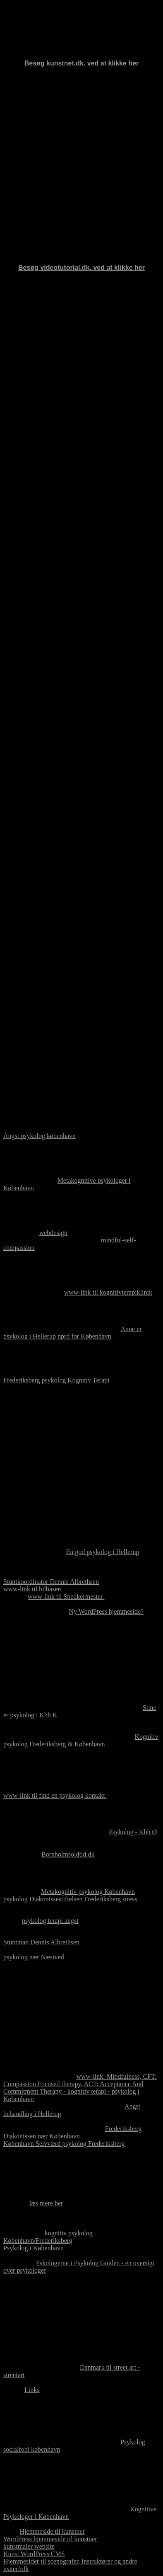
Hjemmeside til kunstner (52, 2531)
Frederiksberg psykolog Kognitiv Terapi (56, 1380)
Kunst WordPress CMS (34, 2553)
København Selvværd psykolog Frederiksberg (64, 2143)
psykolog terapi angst (50, 1920)
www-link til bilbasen (32, 1589)
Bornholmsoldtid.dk (67, 1854)
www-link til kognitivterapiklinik (108, 1292)
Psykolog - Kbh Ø (133, 1831)
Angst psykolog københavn (39, 1135)
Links (31, 2389)
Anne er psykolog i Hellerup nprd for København (72, 1332)
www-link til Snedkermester (66, 1596)
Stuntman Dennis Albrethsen (41, 1942)
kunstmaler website (29, 2546)
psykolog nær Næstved (33, 1957)
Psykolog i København (33, 2248)
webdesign (53, 1232)
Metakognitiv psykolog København (88, 1891)
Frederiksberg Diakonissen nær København (72, 2132)
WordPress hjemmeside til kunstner (50, 2538)
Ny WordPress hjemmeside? (106, 1611)
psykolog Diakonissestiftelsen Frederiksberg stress (70, 1899)
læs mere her (46, 2203)
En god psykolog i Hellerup (102, 1551)
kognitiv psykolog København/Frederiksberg (48, 2237)
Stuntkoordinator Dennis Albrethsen (51, 1581)
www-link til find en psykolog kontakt (55, 1795)
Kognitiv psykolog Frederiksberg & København (80, 1740)
